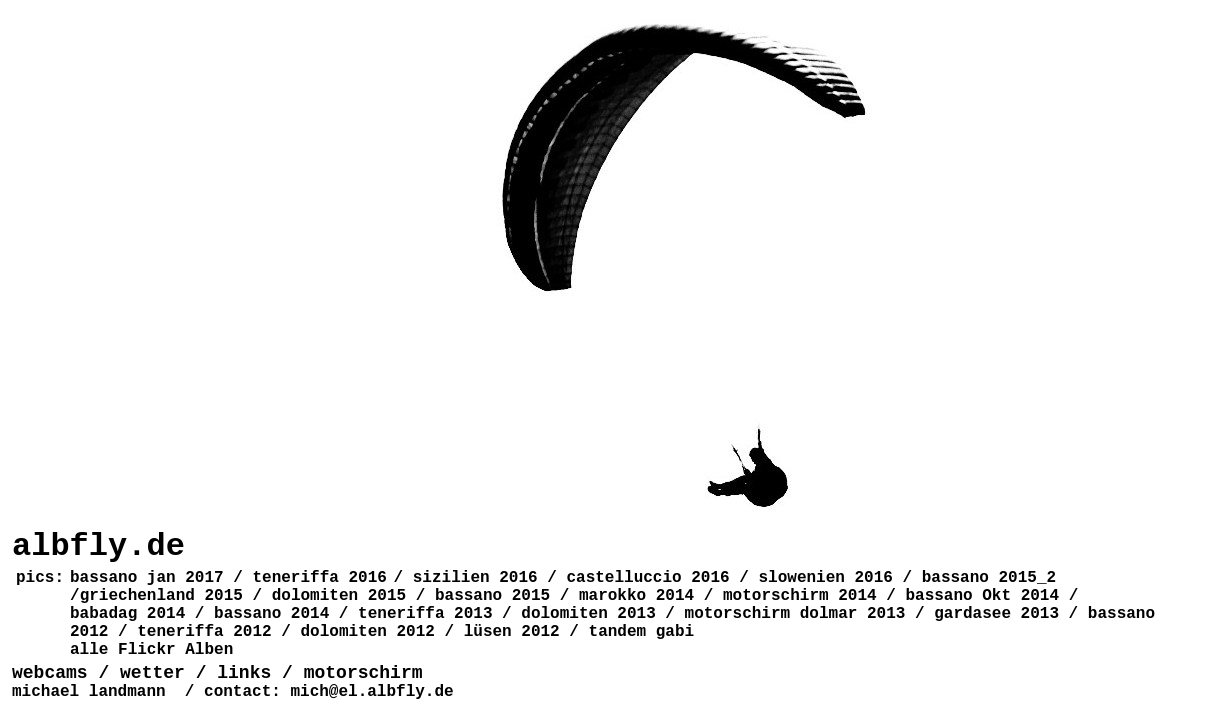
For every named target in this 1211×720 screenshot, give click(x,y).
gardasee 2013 (996, 614)
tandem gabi (642, 632)
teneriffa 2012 (204, 632)
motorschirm (363, 673)
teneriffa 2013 (425, 614)
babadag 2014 (127, 614)
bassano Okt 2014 (982, 596)
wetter (152, 673)
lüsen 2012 (512, 632)
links (244, 673)
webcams (55, 673)
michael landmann (89, 692)
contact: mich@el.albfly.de (329, 692)
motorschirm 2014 (800, 596)
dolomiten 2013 (588, 614)
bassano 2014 (271, 614)
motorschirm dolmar (771, 614)
